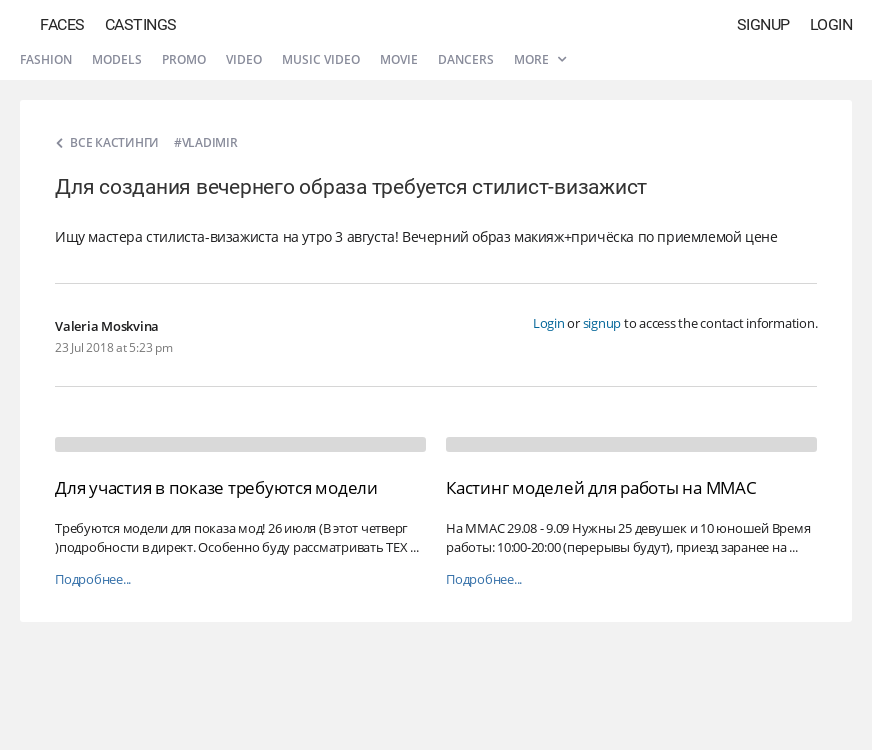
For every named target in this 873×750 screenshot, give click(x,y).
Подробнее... (93, 579)
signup (602, 323)
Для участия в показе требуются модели (216, 487)
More (540, 59)
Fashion (46, 59)
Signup (763, 24)
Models (117, 59)
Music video (321, 59)
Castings (141, 24)
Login (831, 24)
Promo (184, 59)
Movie (399, 59)
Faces (62, 24)
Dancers (466, 59)
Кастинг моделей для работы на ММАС (601, 487)
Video (244, 59)
